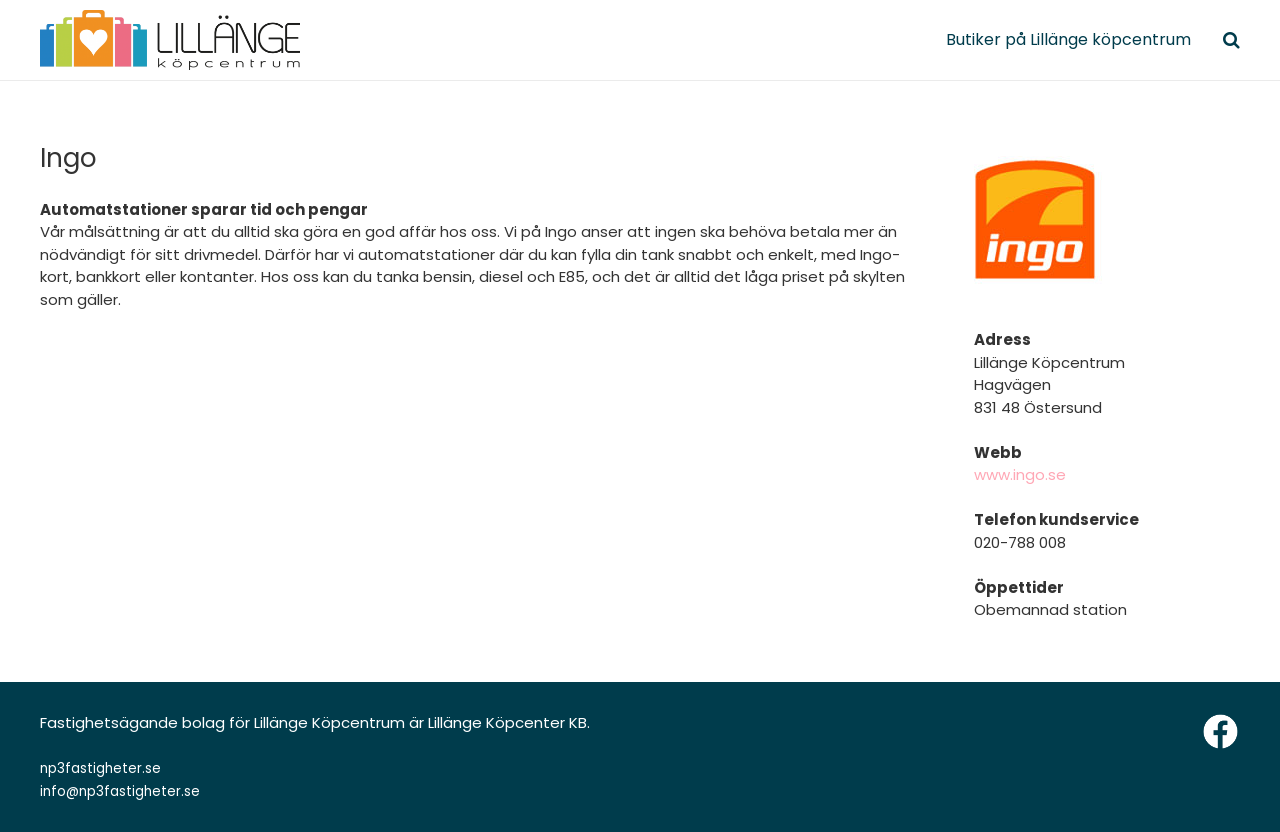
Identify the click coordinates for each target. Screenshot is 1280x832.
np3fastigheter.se (100, 768)
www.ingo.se (1020, 474)
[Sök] (1231, 40)
